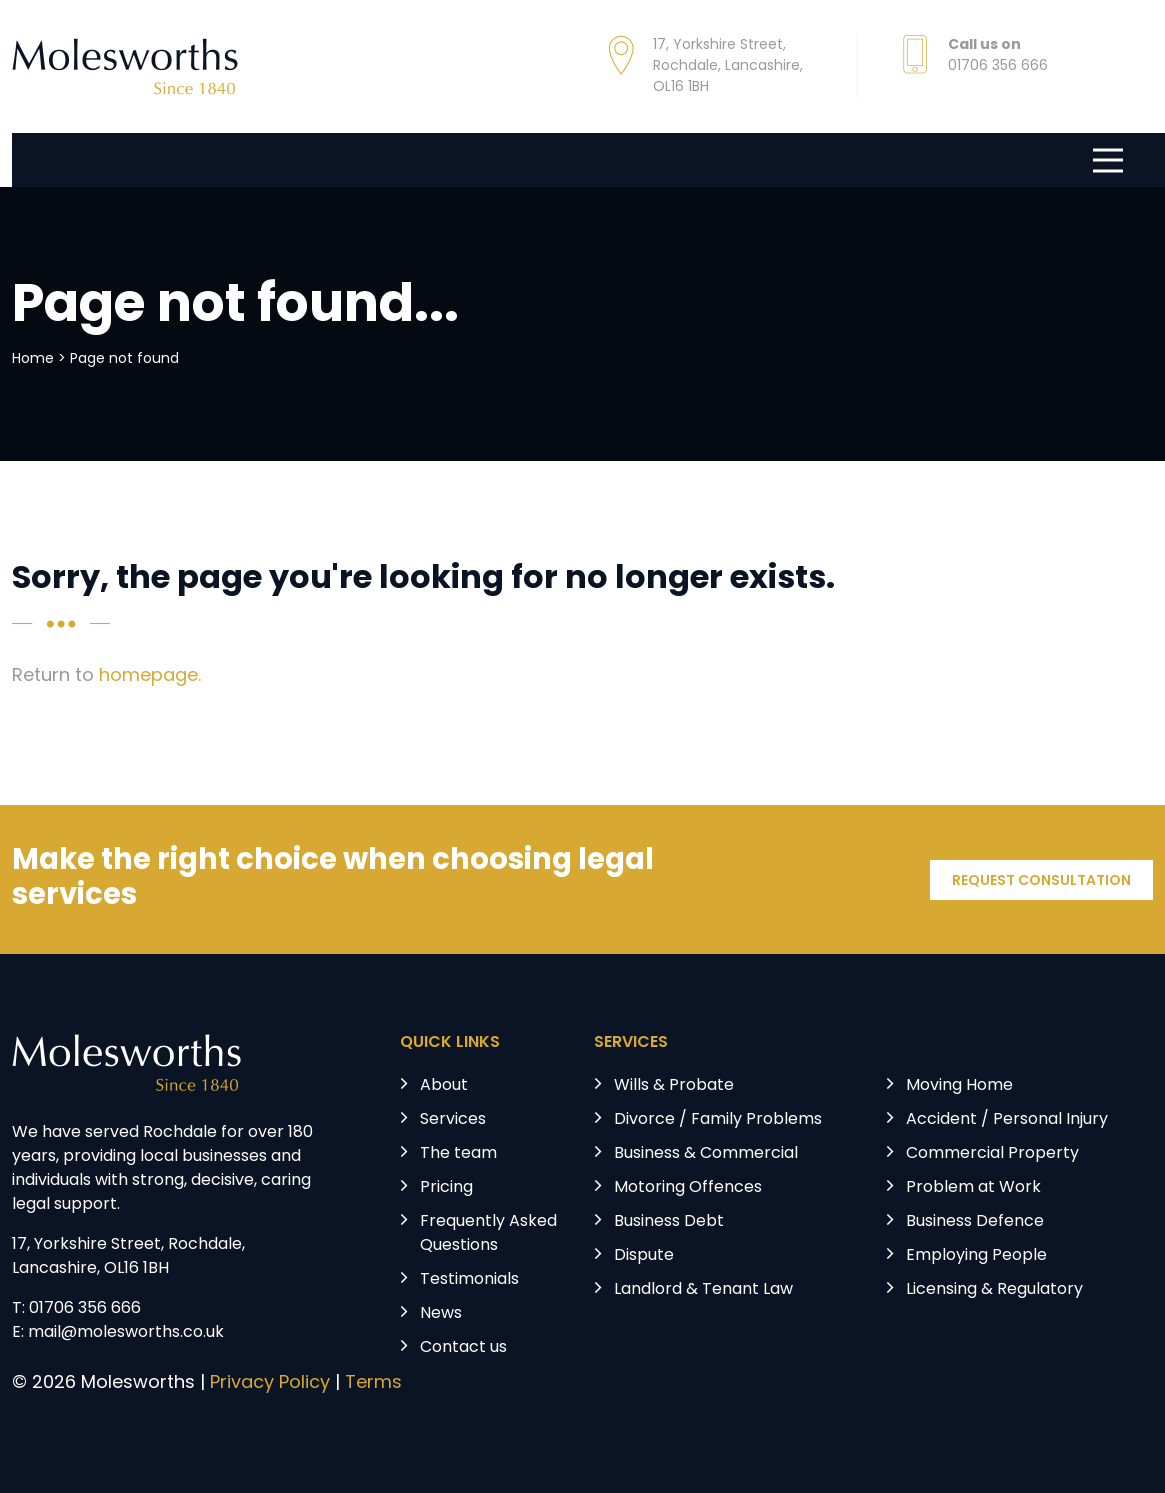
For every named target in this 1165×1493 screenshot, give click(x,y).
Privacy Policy (270, 1383)
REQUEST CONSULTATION (1041, 881)
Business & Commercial (706, 1154)
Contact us (463, 1348)
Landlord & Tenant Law (703, 1290)
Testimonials (469, 1280)
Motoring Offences (688, 1188)
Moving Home (959, 1086)
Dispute (644, 1256)
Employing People (976, 1256)
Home (33, 359)
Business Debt (669, 1222)
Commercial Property (992, 1154)
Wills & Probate (674, 1086)
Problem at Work (973, 1188)
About (444, 1086)
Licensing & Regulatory (994, 1290)
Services (453, 1120)
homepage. (150, 676)
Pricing (446, 1188)
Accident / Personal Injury (1007, 1120)
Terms (373, 1383)
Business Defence (975, 1222)
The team (458, 1154)
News (441, 1314)
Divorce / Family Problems (718, 1120)
